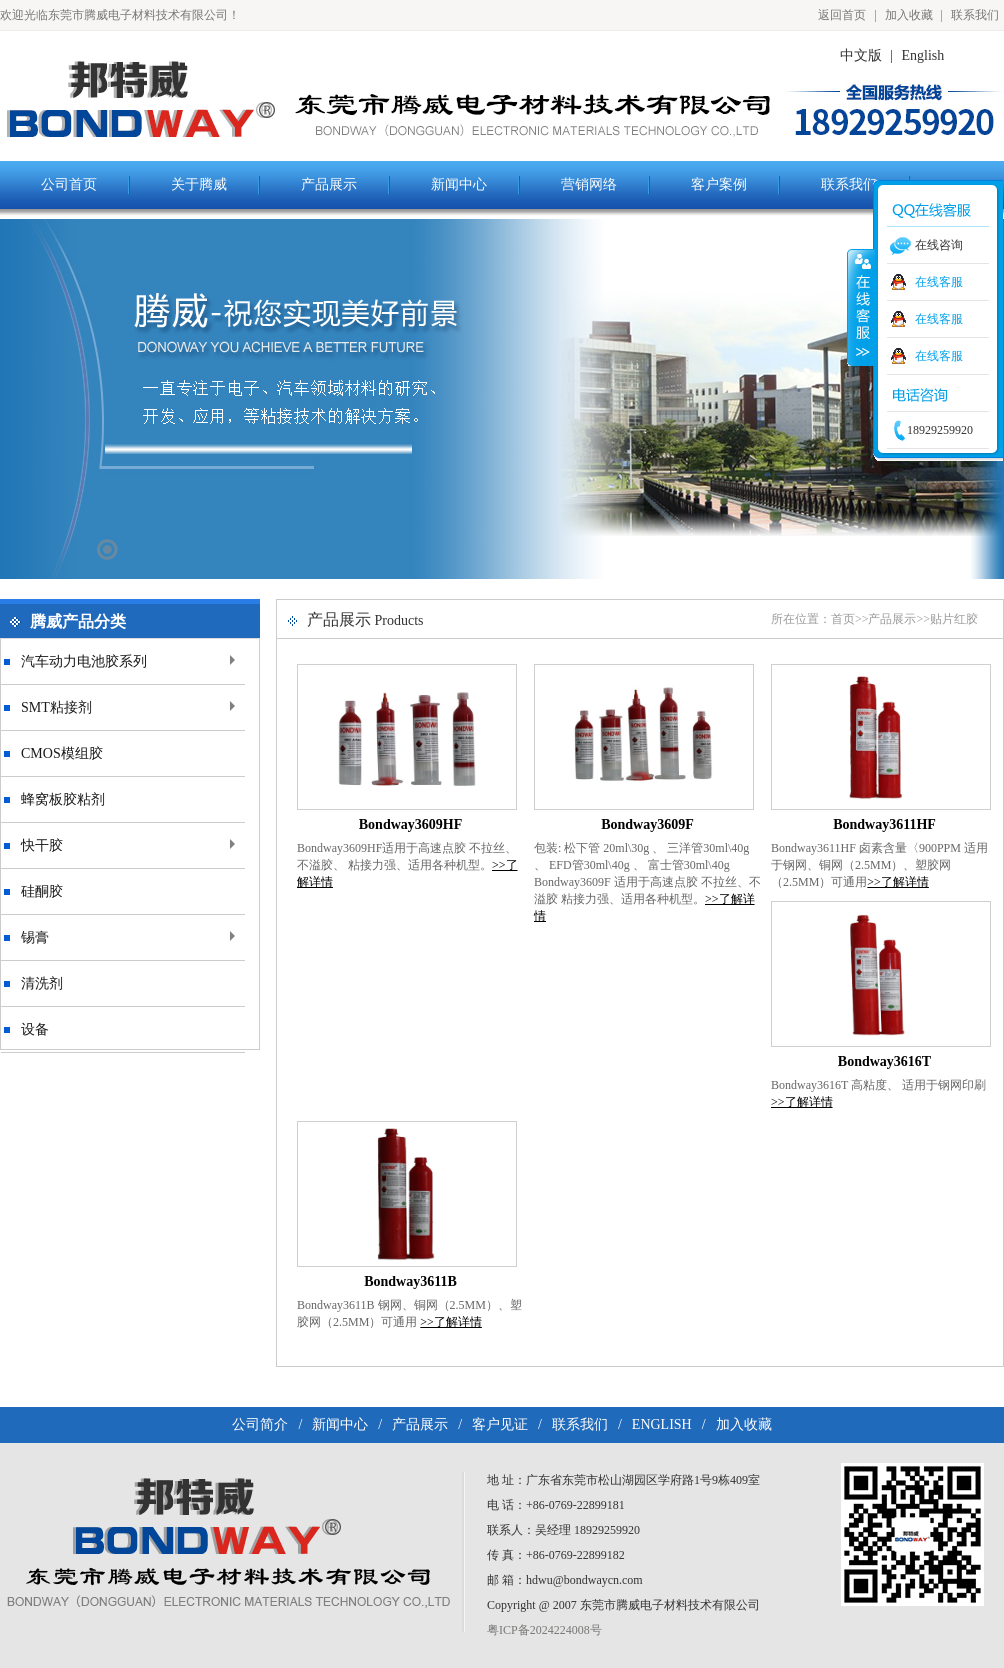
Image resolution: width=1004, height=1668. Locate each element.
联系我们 (975, 15)
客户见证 (500, 1424)
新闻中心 (340, 1424)
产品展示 (892, 619)
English (923, 55)
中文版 (861, 55)
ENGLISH (662, 1424)
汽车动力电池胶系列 (84, 661)
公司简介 (260, 1424)
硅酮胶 (42, 891)
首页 (843, 619)
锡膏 (35, 937)
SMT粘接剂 (56, 707)
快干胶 (42, 845)
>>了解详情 (898, 882)
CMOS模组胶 (62, 753)
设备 (35, 1029)
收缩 (861, 307)
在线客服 (939, 282)
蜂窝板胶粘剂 (63, 799)
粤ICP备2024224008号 (544, 1630)
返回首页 (842, 15)
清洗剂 (42, 983)
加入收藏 (909, 15)
